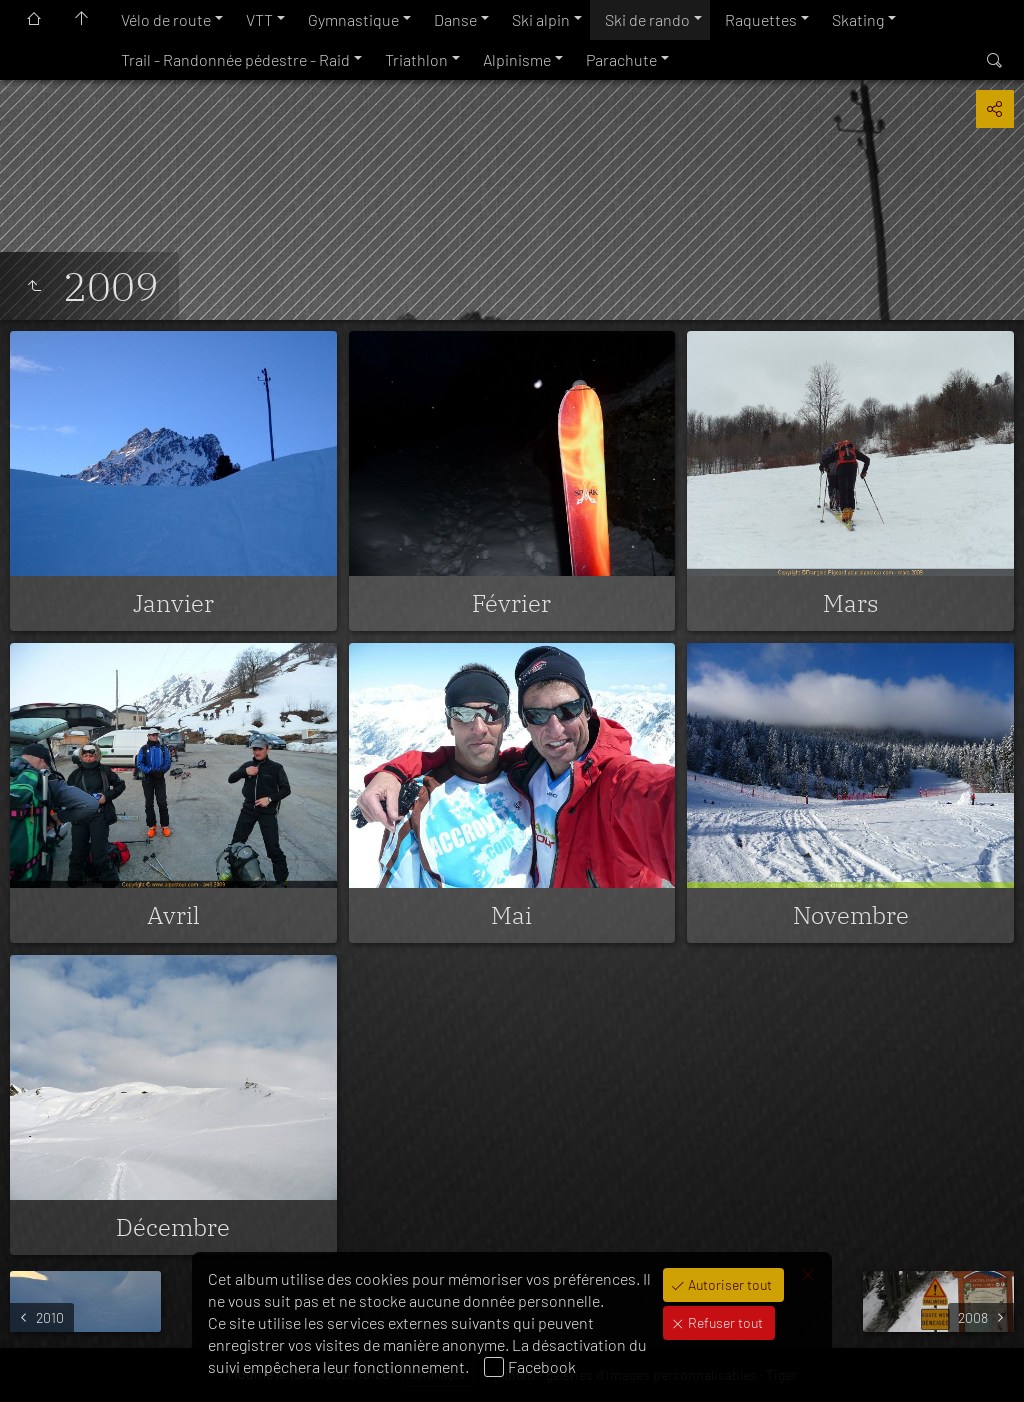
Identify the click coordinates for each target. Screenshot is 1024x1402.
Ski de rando (647, 19)
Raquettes (761, 19)
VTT (259, 19)
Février (511, 603)
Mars (851, 603)
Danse (455, 19)
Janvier (173, 603)
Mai (511, 915)
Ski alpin (541, 19)
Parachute (621, 59)
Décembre (173, 1227)
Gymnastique (353, 19)
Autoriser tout (728, 1284)
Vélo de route (166, 19)
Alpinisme (517, 59)
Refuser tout (724, 1322)
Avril (173, 915)
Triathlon (416, 59)
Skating (858, 19)
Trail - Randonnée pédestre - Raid (235, 59)
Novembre (851, 915)
